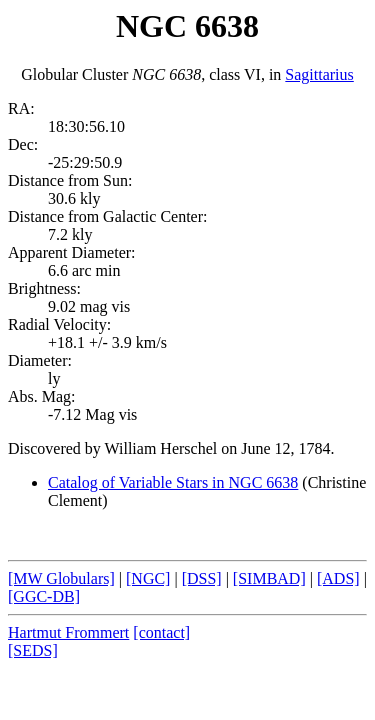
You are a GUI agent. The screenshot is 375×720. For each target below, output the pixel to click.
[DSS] (202, 578)
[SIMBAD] (269, 578)
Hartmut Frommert (68, 632)
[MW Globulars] (61, 578)
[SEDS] (33, 650)
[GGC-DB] (44, 596)
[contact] (161, 632)
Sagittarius (319, 74)
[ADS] (338, 578)
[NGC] (148, 578)
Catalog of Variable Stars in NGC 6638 (173, 482)
